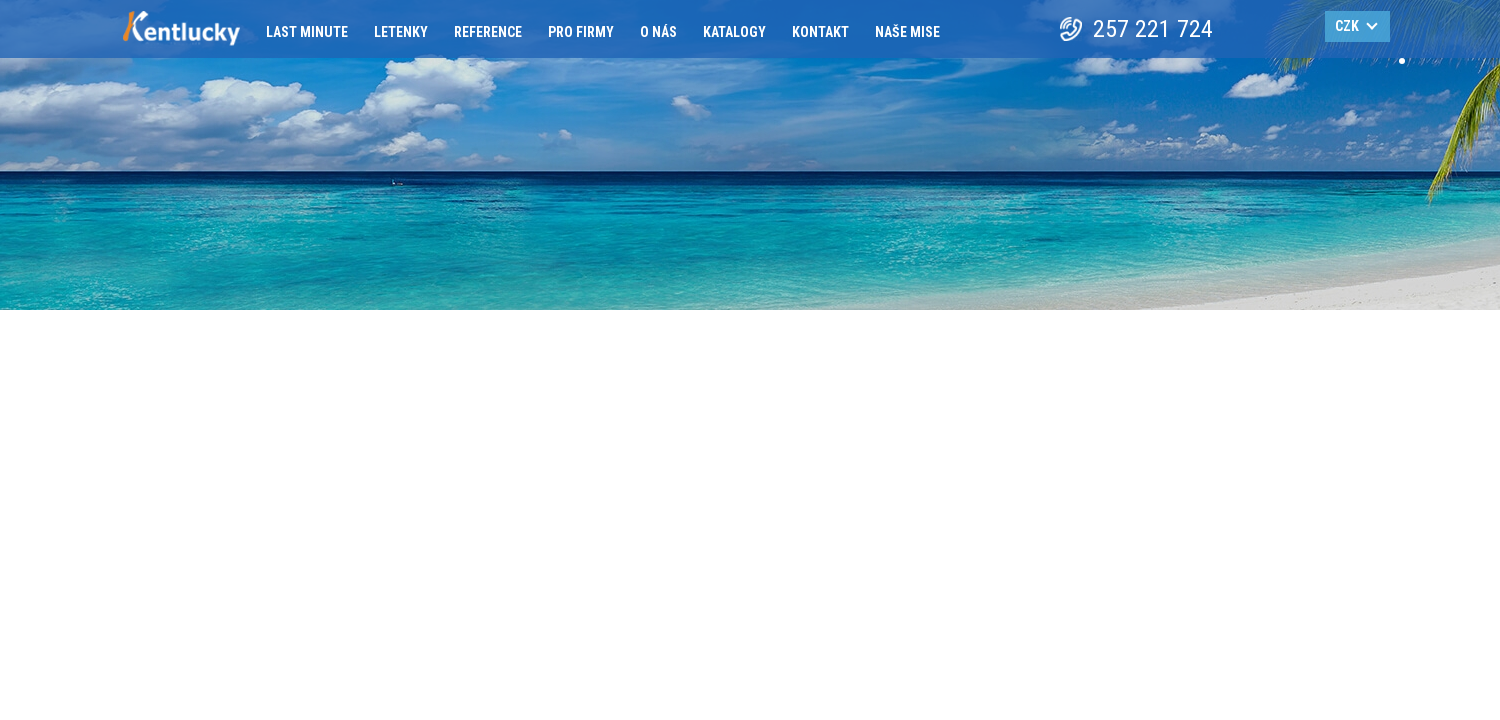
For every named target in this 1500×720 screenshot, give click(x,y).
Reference (488, 32)
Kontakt (820, 32)
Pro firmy (581, 32)
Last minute (307, 32)
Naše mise (907, 32)
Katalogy (734, 32)
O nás (658, 32)
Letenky (401, 32)
